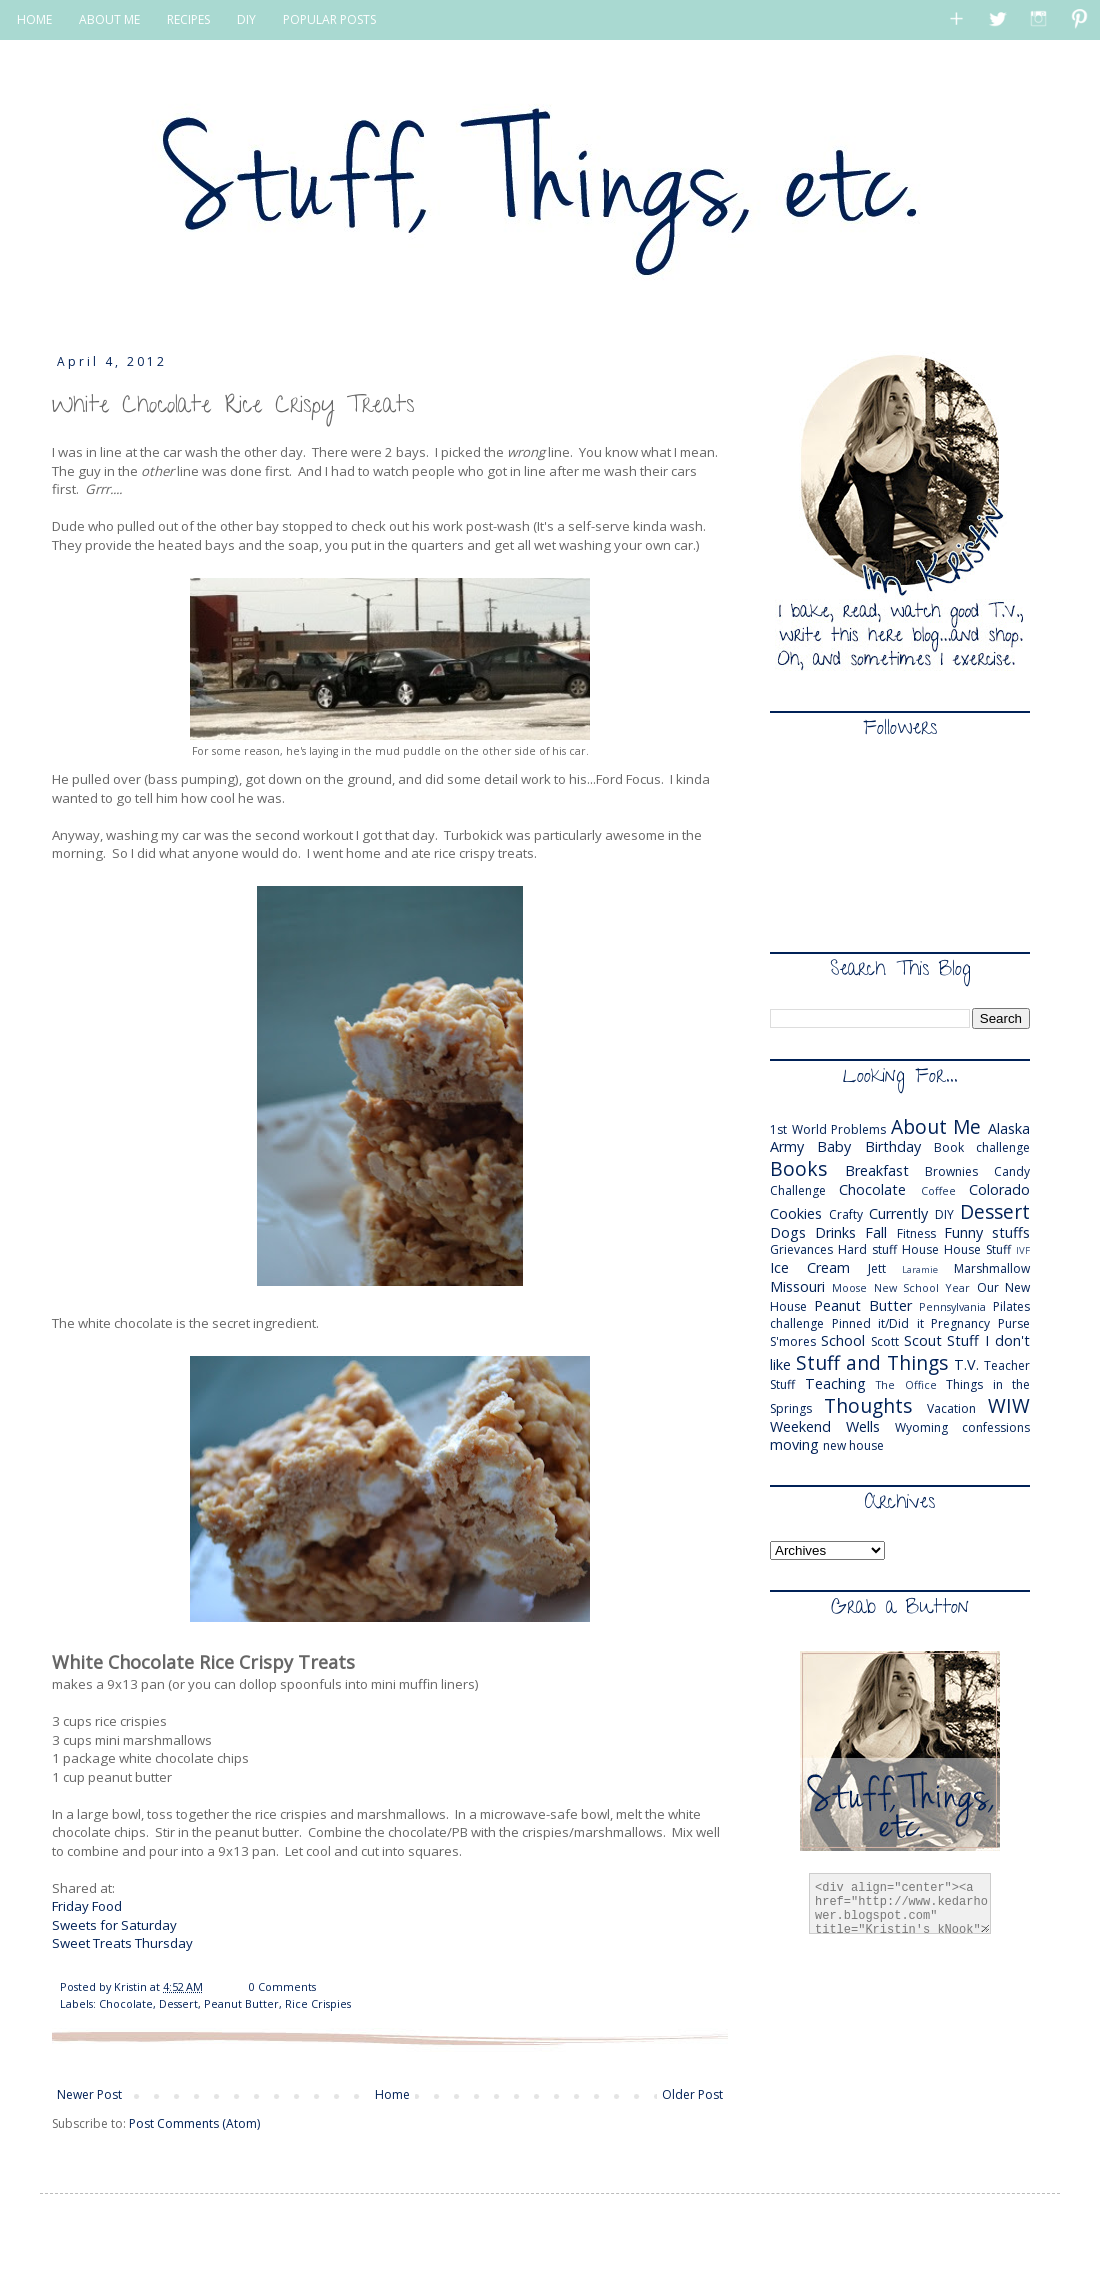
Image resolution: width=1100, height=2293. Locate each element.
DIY (246, 19)
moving (794, 1444)
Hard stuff (867, 1249)
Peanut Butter (241, 2003)
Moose (849, 1287)
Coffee (938, 1190)
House (920, 1249)
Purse (1014, 1323)
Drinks (835, 1232)
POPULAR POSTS (329, 19)
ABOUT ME (109, 19)
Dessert (178, 2003)
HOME (34, 19)
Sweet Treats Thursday (122, 1943)
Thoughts (868, 1405)
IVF (1023, 1250)
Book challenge (982, 1147)
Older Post (692, 2094)
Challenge (798, 1190)
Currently (898, 1213)
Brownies (951, 1171)
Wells (863, 1426)
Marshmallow (992, 1268)
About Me (936, 1126)
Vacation (951, 1408)
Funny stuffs (987, 1232)
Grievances (801, 1249)
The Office (906, 1384)
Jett (877, 1268)
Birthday (893, 1146)
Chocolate (126, 2003)
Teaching (835, 1383)
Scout (923, 1340)
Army (787, 1146)
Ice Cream (810, 1267)
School (843, 1340)
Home (392, 2094)
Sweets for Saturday (114, 1925)
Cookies (796, 1213)
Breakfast (877, 1170)
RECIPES (188, 19)
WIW (1009, 1405)
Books (798, 1168)
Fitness (916, 1233)
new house (853, 1445)
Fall (876, 1232)
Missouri (797, 1286)
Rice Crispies (318, 2003)
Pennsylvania (952, 1306)
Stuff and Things (872, 1362)
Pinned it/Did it (878, 1323)
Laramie (920, 1269)
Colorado (999, 1189)
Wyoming (921, 1427)
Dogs (788, 1232)
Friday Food (87, 1906)
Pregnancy (960, 1323)
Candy (1012, 1171)
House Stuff (977, 1249)
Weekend (800, 1426)
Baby (834, 1146)
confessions (996, 1427)
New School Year (922, 1287)
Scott (885, 1341)
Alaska (1009, 1128)
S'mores (793, 1341)
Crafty (846, 1214)
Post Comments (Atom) (194, 2123)
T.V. (966, 1364)
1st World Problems (828, 1129)
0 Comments (282, 1986)
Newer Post (89, 2094)
